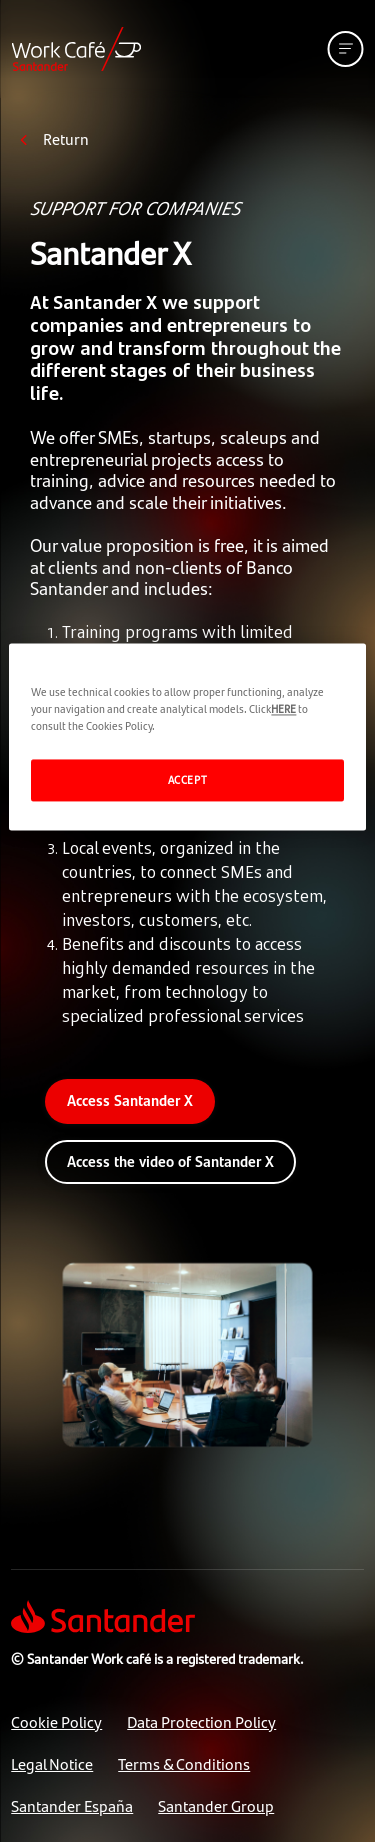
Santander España (72, 1805)
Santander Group (216, 1805)
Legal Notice (52, 1763)
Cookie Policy (56, 1721)
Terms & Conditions (184, 1763)
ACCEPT (187, 779)
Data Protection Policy (201, 1721)
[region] (187, 736)
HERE (283, 708)
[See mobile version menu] (346, 49)
